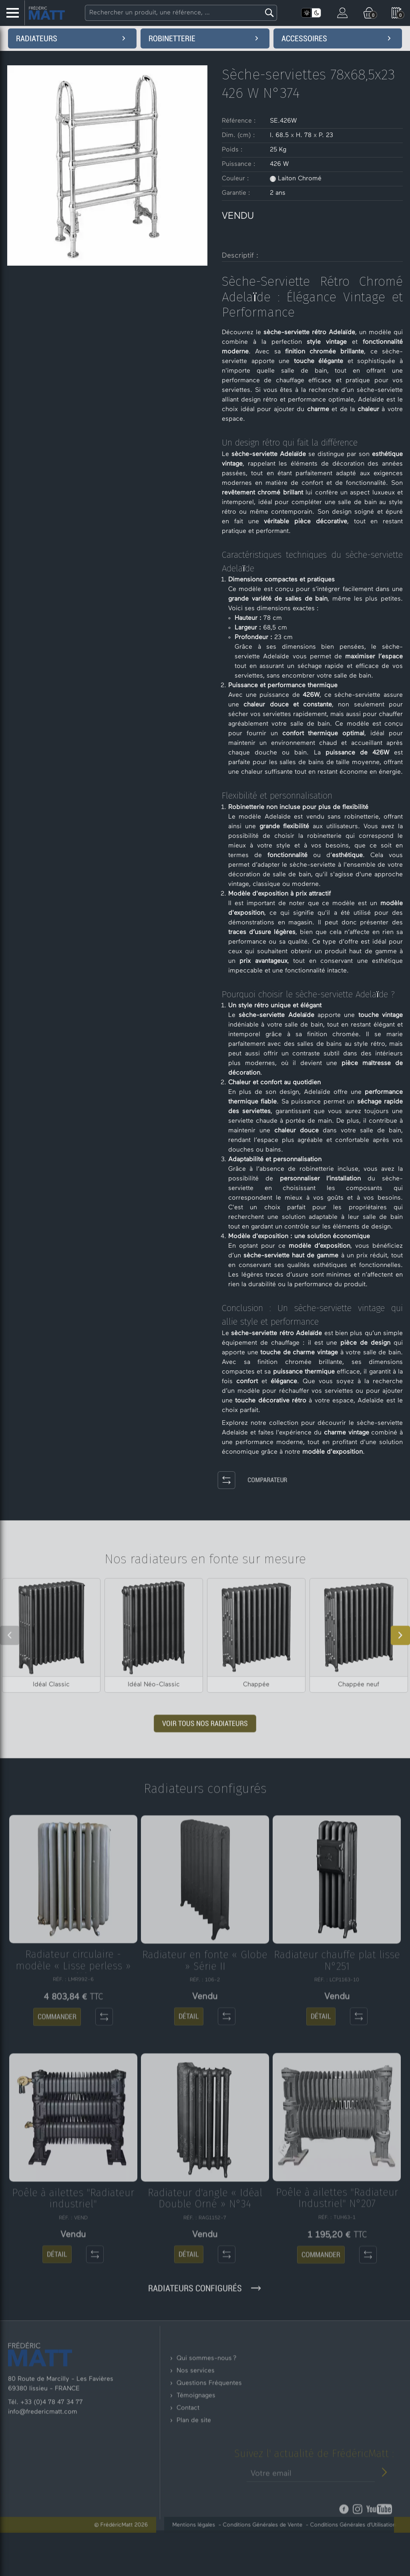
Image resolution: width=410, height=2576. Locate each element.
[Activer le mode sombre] (316, 12)
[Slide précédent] (9, 1658)
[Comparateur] (207, 1480)
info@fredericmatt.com (42, 2447)
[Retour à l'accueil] (40, 2389)
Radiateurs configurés (205, 2312)
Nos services (196, 2418)
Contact (188, 2455)
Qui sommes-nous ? (207, 2405)
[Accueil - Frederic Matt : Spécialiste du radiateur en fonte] (47, 13)
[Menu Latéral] (12, 12)
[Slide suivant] (400, 1658)
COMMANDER (57, 2076)
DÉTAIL (189, 2075)
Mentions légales (213, 2548)
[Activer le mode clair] (305, 12)
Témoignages (196, 2442)
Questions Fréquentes (209, 2430)
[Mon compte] (342, 12)
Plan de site (194, 2467)
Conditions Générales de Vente (282, 2548)
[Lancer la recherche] (268, 12)
